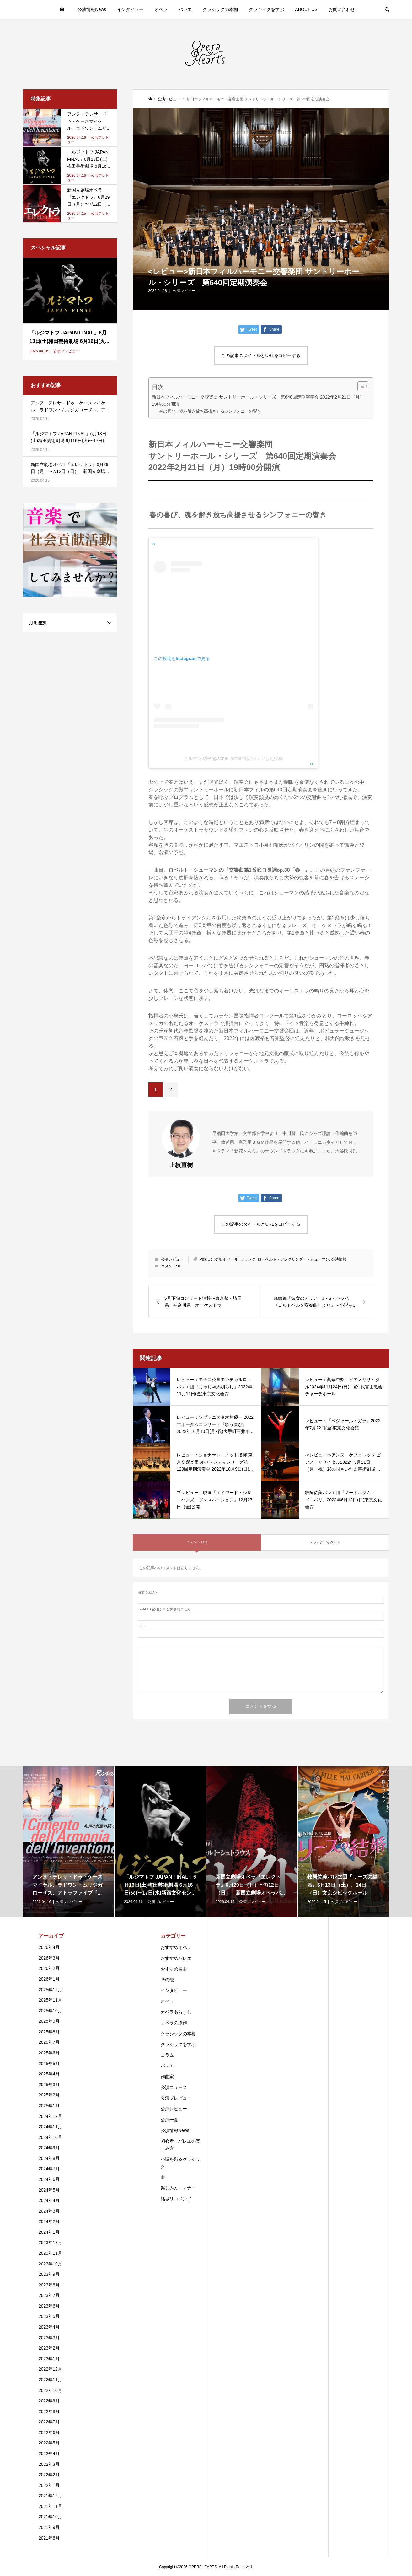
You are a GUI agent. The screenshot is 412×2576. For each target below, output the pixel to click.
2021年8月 (49, 2538)
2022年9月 (49, 2400)
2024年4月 (49, 2200)
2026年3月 (49, 1957)
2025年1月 (49, 2105)
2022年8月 (49, 2411)
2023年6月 (49, 2305)
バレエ (185, 9)
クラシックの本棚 (220, 9)
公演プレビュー (176, 2098)
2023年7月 (49, 2295)
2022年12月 (50, 2369)
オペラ (161, 9)
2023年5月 (49, 2316)
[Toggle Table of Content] (360, 386)
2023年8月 (49, 2284)
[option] (69, 1841)
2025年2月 (49, 2094)
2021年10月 (50, 2516)
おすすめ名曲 (174, 1968)
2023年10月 (50, 2263)
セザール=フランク (239, 1259)
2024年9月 (49, 2147)
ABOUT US (306, 9)
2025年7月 (49, 2042)
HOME (62, 9)
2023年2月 (49, 2348)
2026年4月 (49, 1947)
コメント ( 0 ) (196, 1542)
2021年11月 (50, 2506)
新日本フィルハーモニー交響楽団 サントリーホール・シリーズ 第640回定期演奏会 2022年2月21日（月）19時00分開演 (258, 400)
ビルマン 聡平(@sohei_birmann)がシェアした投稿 (233, 758)
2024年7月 (49, 2168)
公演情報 (338, 1259)
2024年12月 (50, 2116)
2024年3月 (49, 2211)
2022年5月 (49, 2442)
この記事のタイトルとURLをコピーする (260, 355)
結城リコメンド (176, 2198)
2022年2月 (49, 2474)
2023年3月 (49, 2337)
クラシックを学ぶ (266, 9)
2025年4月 (49, 2073)
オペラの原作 (174, 2022)
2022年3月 (49, 2464)
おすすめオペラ (176, 1947)
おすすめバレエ (176, 1958)
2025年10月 (50, 2010)
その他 (167, 1979)
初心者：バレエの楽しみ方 (180, 2145)
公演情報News (92, 9)
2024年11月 (50, 2126)
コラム (167, 2055)
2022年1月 (49, 2485)
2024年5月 (49, 2190)
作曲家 (167, 2076)
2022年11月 (50, 2379)
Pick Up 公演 (210, 1259)
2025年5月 (49, 2063)
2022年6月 (49, 2432)
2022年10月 (50, 2390)
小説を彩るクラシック (180, 2163)
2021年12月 (50, 2495)
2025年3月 (49, 2084)
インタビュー (130, 9)
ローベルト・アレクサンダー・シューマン (293, 1259)
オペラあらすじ (176, 2012)
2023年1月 (49, 2358)
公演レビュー (184, 291)
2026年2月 (49, 1968)
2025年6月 (49, 2052)
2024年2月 (49, 2221)
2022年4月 (49, 2453)
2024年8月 (49, 2158)
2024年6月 (49, 2179)
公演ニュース (174, 2087)
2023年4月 (49, 2326)
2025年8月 (49, 2031)
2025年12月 (50, 1989)
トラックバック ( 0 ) (325, 1542)
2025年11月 (50, 2000)
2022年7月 (49, 2421)
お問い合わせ (342, 9)
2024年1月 (49, 2232)
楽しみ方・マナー (178, 2187)
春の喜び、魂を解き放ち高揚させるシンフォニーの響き (210, 411)
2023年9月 (49, 2274)
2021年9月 (49, 2527)
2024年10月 (50, 2137)
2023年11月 (50, 2253)
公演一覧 (169, 2119)
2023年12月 (50, 2242)
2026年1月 (49, 1979)
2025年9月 (49, 2021)
